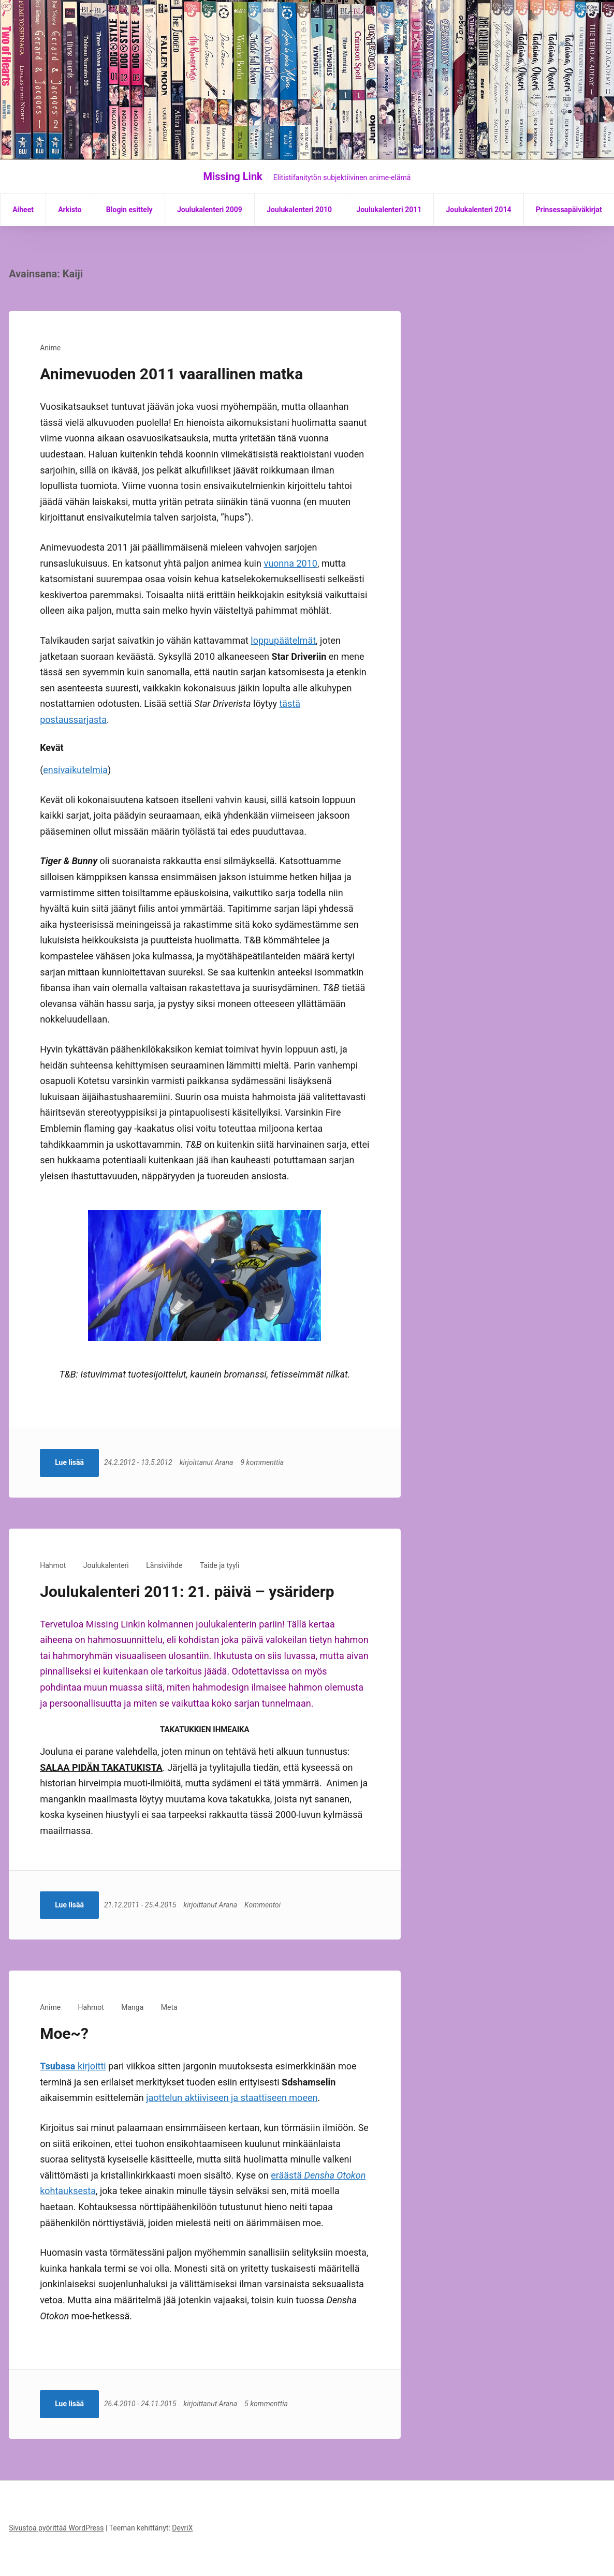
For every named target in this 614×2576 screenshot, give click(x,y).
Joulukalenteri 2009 (209, 209)
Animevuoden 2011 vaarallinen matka (171, 374)
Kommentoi (264, 1905)
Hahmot (53, 1565)
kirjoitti (73, 2066)
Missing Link (232, 176)
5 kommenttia (268, 2404)
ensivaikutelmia (75, 769)
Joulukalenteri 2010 (299, 209)
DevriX (182, 2528)
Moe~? (64, 2033)
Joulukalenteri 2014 (478, 209)
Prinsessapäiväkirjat (569, 209)
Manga (132, 2007)
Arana (226, 1462)
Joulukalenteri (106, 1565)
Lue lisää (69, 1462)
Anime (50, 348)
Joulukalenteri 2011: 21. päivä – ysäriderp (187, 1591)
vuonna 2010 (290, 563)
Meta (169, 2007)
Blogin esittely (129, 209)
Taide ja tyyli (219, 1565)
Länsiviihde (164, 1565)
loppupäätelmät (283, 640)
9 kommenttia (264, 1462)
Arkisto (69, 209)
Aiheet (23, 209)
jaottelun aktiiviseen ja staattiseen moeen (231, 2097)
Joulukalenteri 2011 (388, 209)
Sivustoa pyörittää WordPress (56, 2528)
